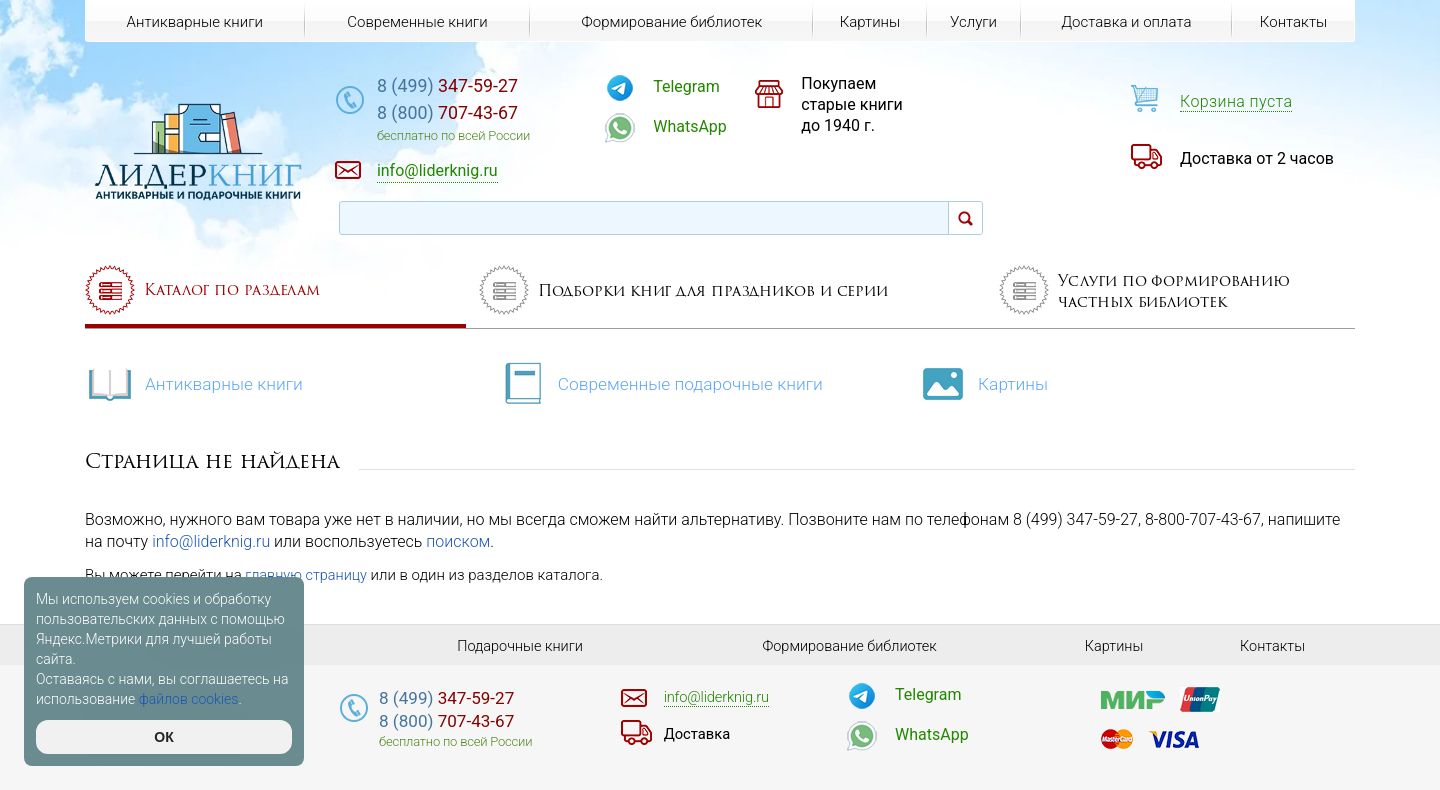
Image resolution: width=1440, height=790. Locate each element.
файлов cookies (189, 699)
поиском (458, 541)
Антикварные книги (197, 381)
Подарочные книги (520, 646)
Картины (994, 381)
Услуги (972, 22)
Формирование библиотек (669, 22)
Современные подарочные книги (665, 381)
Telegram (712, 86)
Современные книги (416, 22)
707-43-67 (484, 114)
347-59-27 (484, 86)
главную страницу (308, 575)
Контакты (1292, 22)
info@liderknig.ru (211, 541)
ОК (163, 737)
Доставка (699, 734)
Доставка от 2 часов (1257, 158)
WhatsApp (716, 126)
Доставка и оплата (1125, 22)
